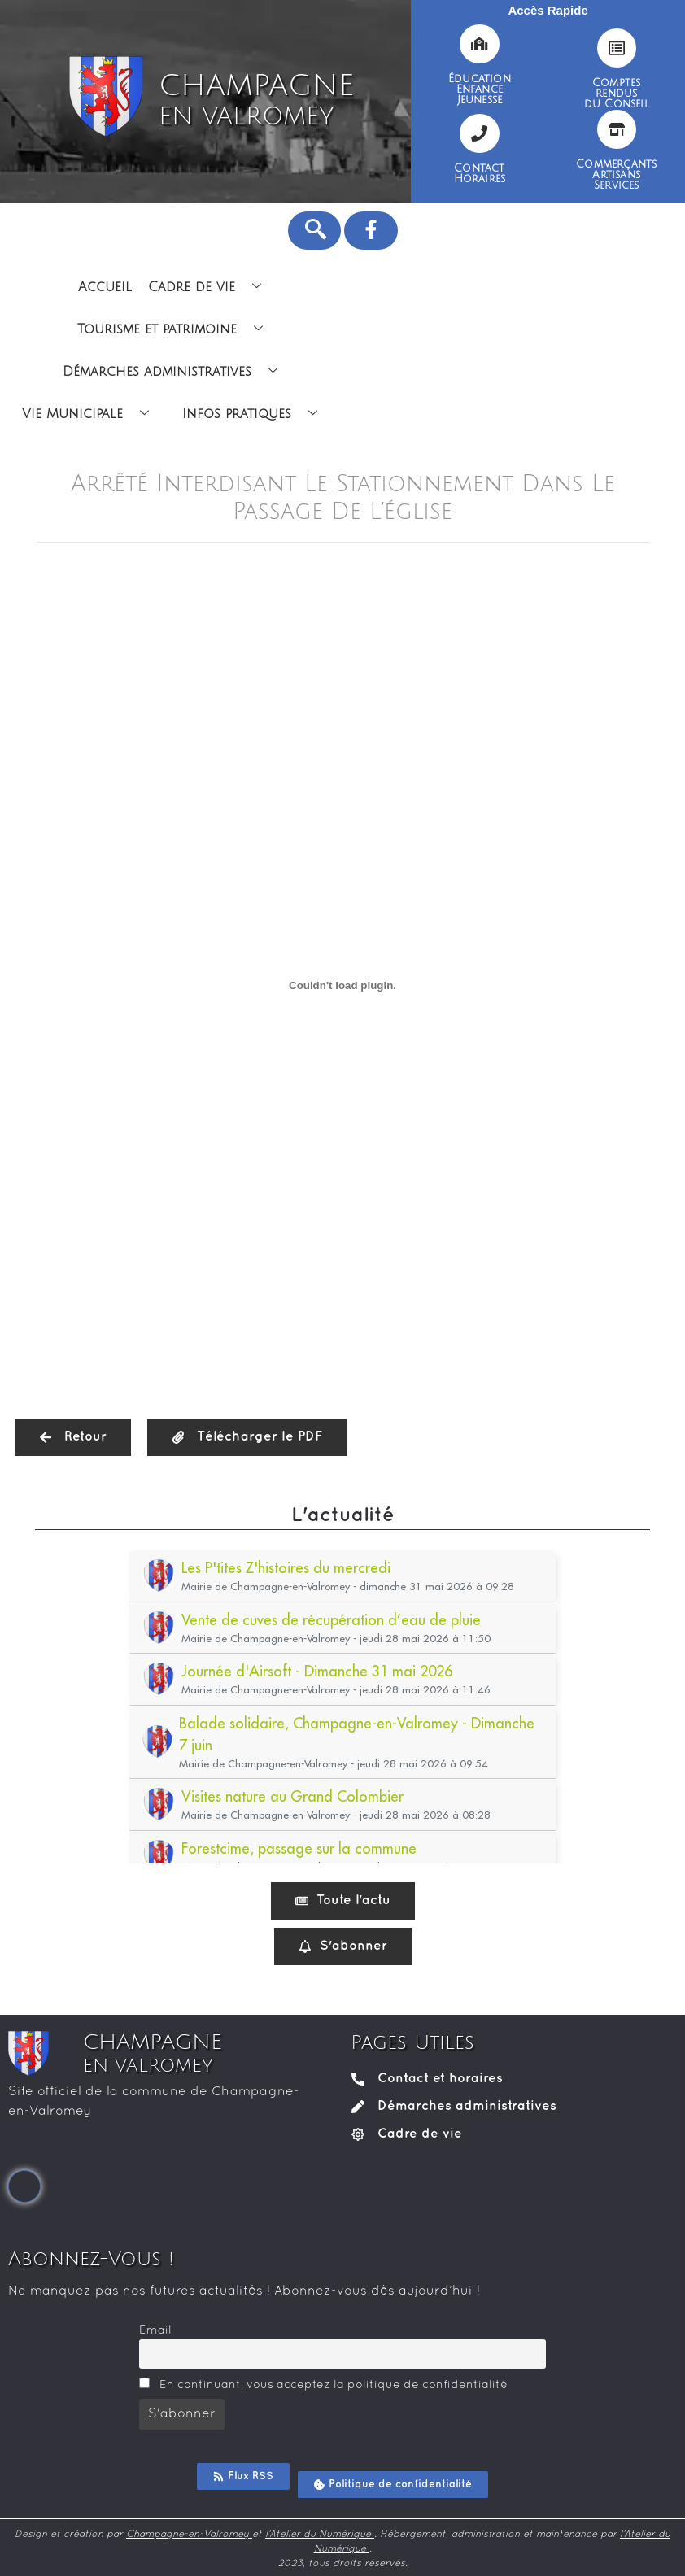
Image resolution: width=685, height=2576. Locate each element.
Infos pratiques (255, 414)
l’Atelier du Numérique (319, 2534)
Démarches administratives (176, 372)
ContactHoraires (480, 174)
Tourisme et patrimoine (176, 329)
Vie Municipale (91, 414)
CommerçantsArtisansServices (616, 175)
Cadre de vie (210, 287)
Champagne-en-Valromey (189, 2534)
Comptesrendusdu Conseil (616, 93)
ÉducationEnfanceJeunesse (479, 89)
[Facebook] (24, 2186)
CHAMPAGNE (256, 100)
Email (155, 2330)
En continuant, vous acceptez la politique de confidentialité (323, 2384)
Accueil (105, 287)
